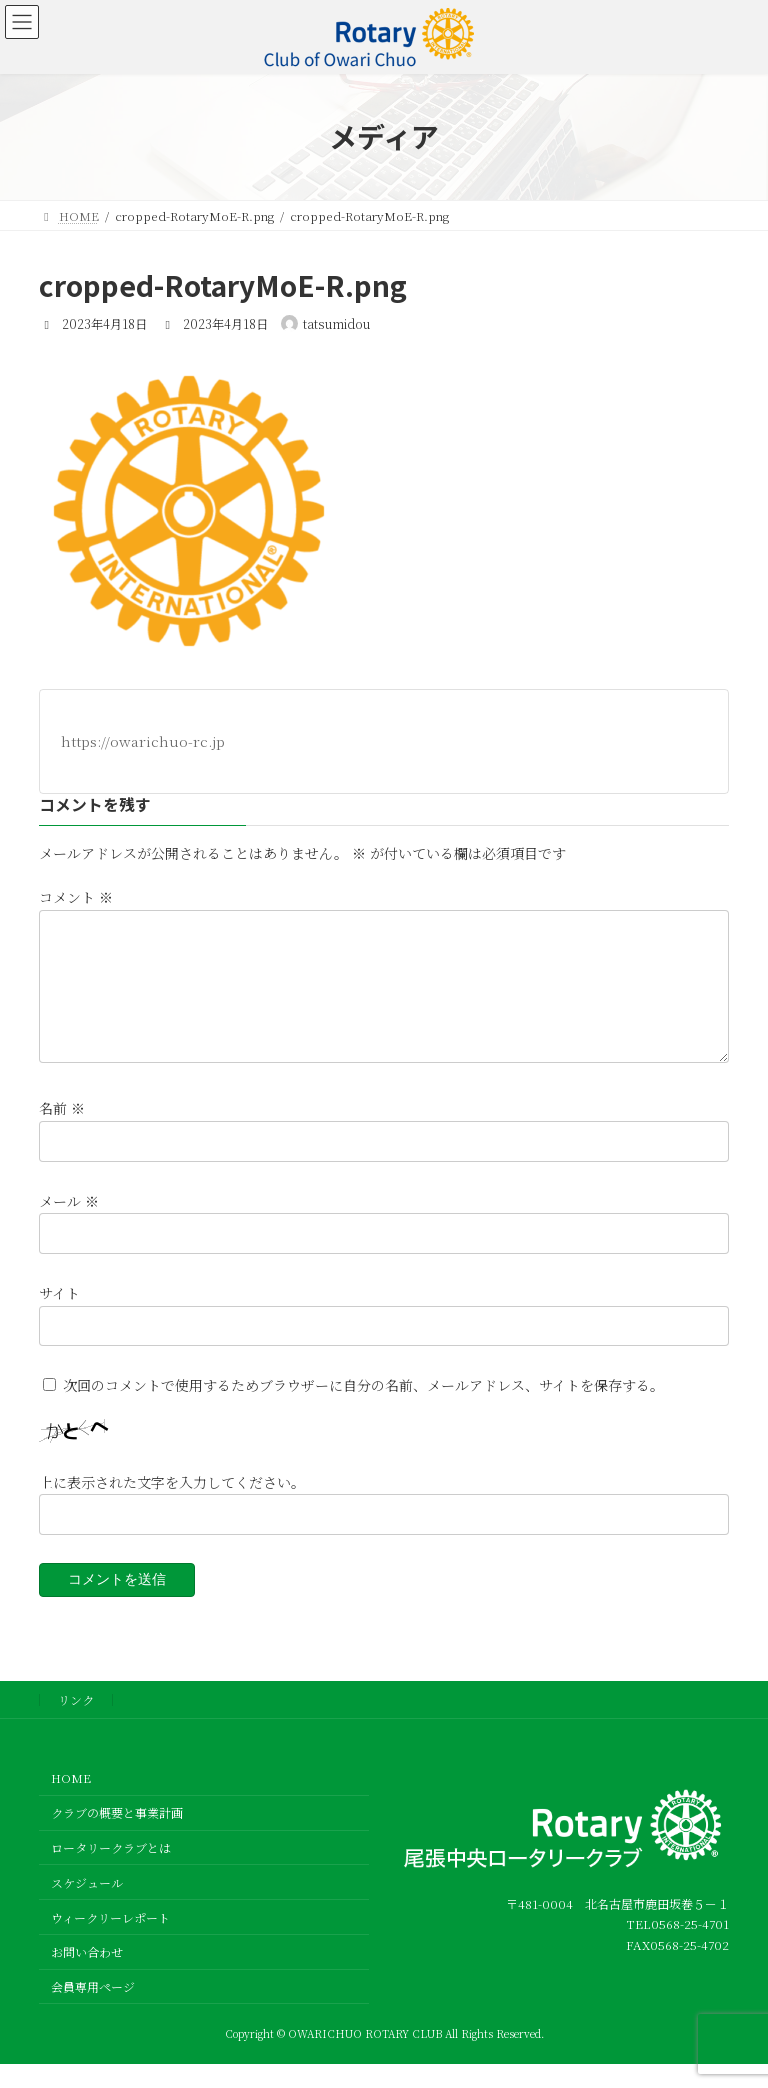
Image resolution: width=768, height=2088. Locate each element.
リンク (76, 1723)
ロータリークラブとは (111, 1871)
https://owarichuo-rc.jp (143, 741)
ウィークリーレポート (110, 1940)
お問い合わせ (87, 1975)
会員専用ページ (93, 2010)
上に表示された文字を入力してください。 (172, 1506)
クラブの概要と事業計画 (117, 1836)
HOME (71, 1801)
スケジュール (87, 1906)
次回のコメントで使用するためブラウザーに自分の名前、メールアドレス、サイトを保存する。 (363, 1409)
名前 (62, 1133)
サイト (59, 1317)
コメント (76, 898)
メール (69, 1225)
